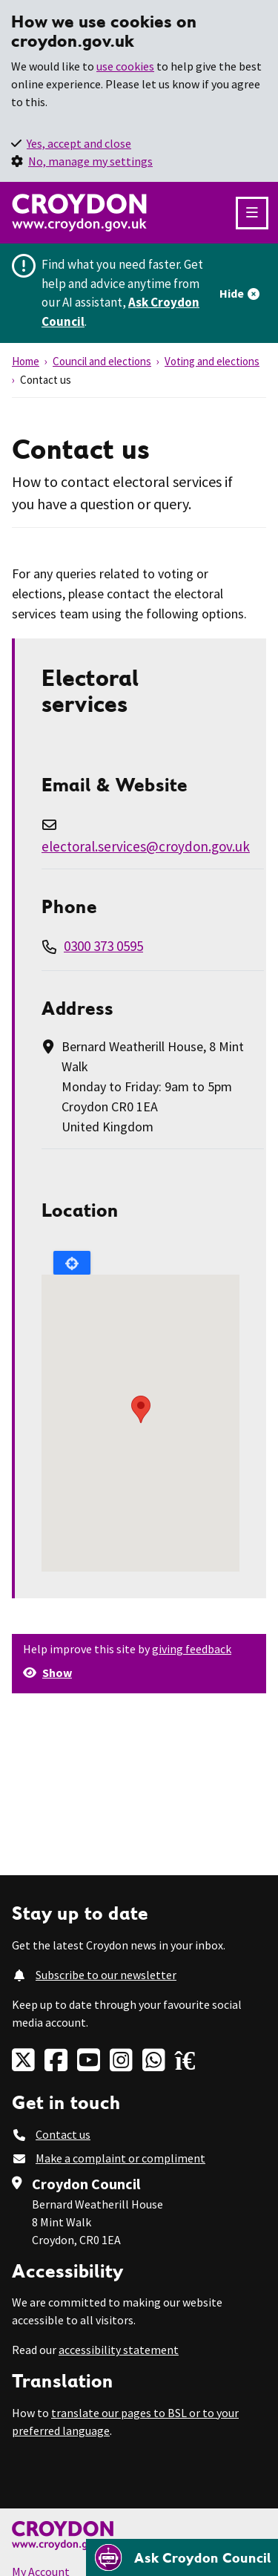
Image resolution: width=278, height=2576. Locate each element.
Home (25, 361)
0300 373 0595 (103, 946)
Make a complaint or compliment (120, 2158)
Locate (71, 1263)
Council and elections (102, 361)
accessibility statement (119, 2349)
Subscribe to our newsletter (106, 1974)
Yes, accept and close (79, 143)
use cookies (125, 66)
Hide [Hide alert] (231, 293)
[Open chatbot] (182, 2557)
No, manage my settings (90, 161)
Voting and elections (212, 361)
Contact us (63, 2134)
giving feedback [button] (191, 1648)
